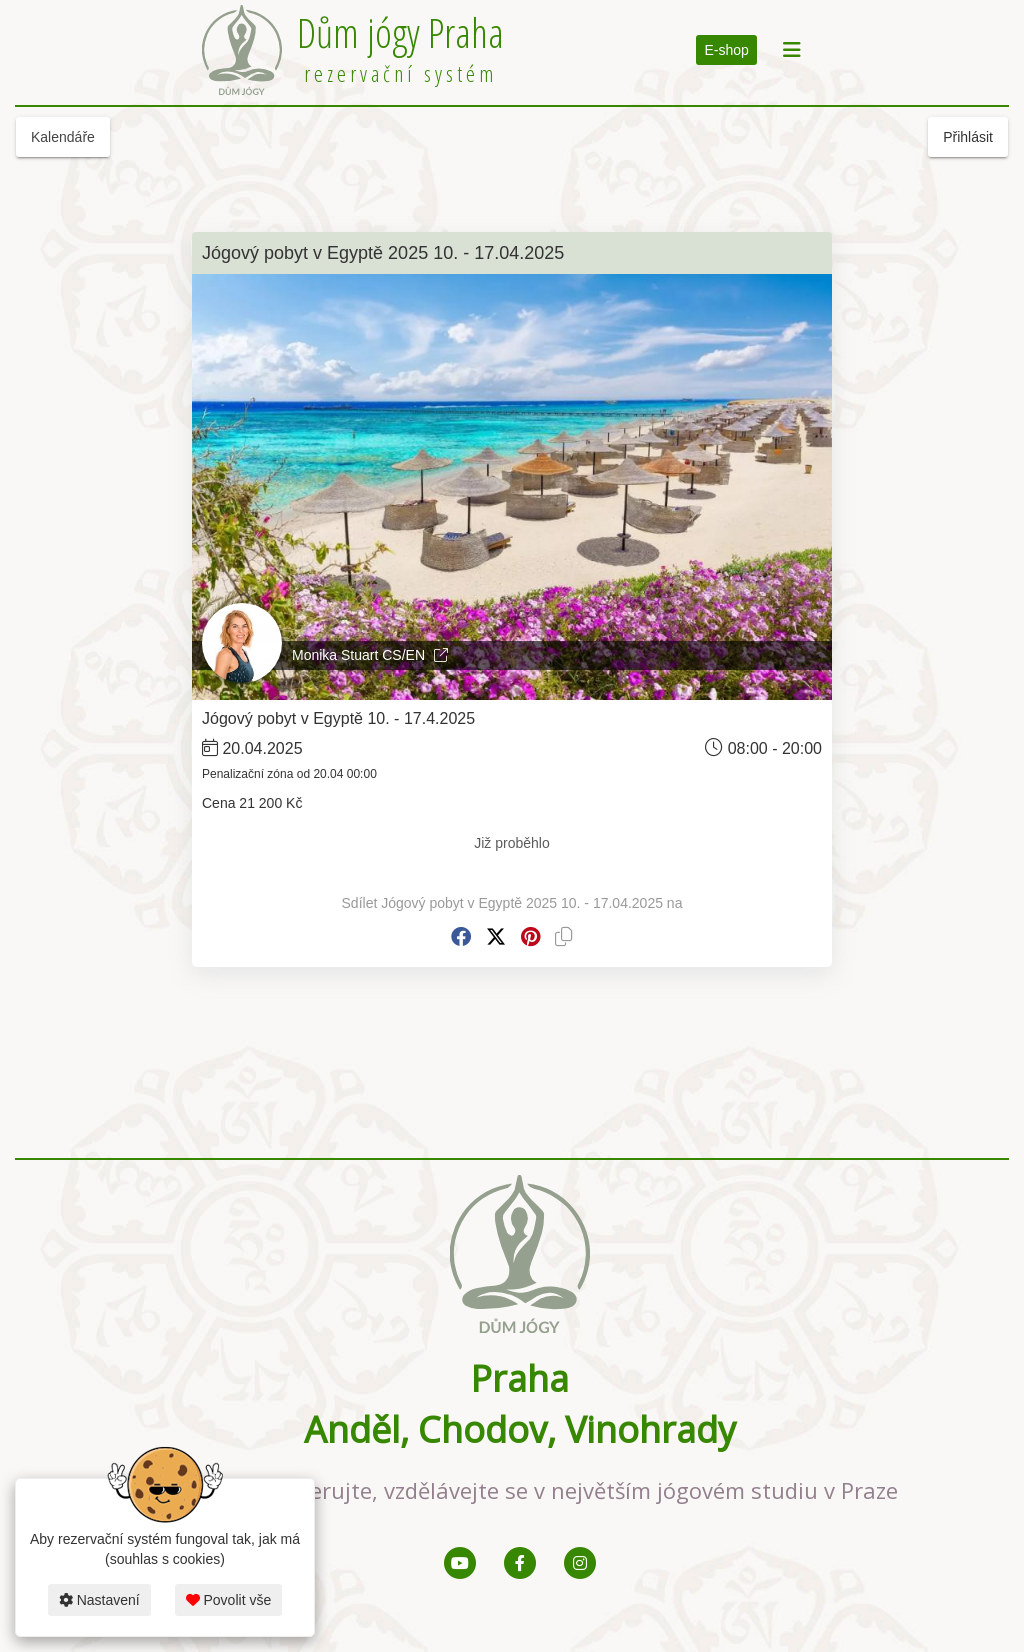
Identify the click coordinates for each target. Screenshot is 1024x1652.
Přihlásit (968, 137)
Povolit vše (229, 1600)
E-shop (726, 50)
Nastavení (99, 1600)
